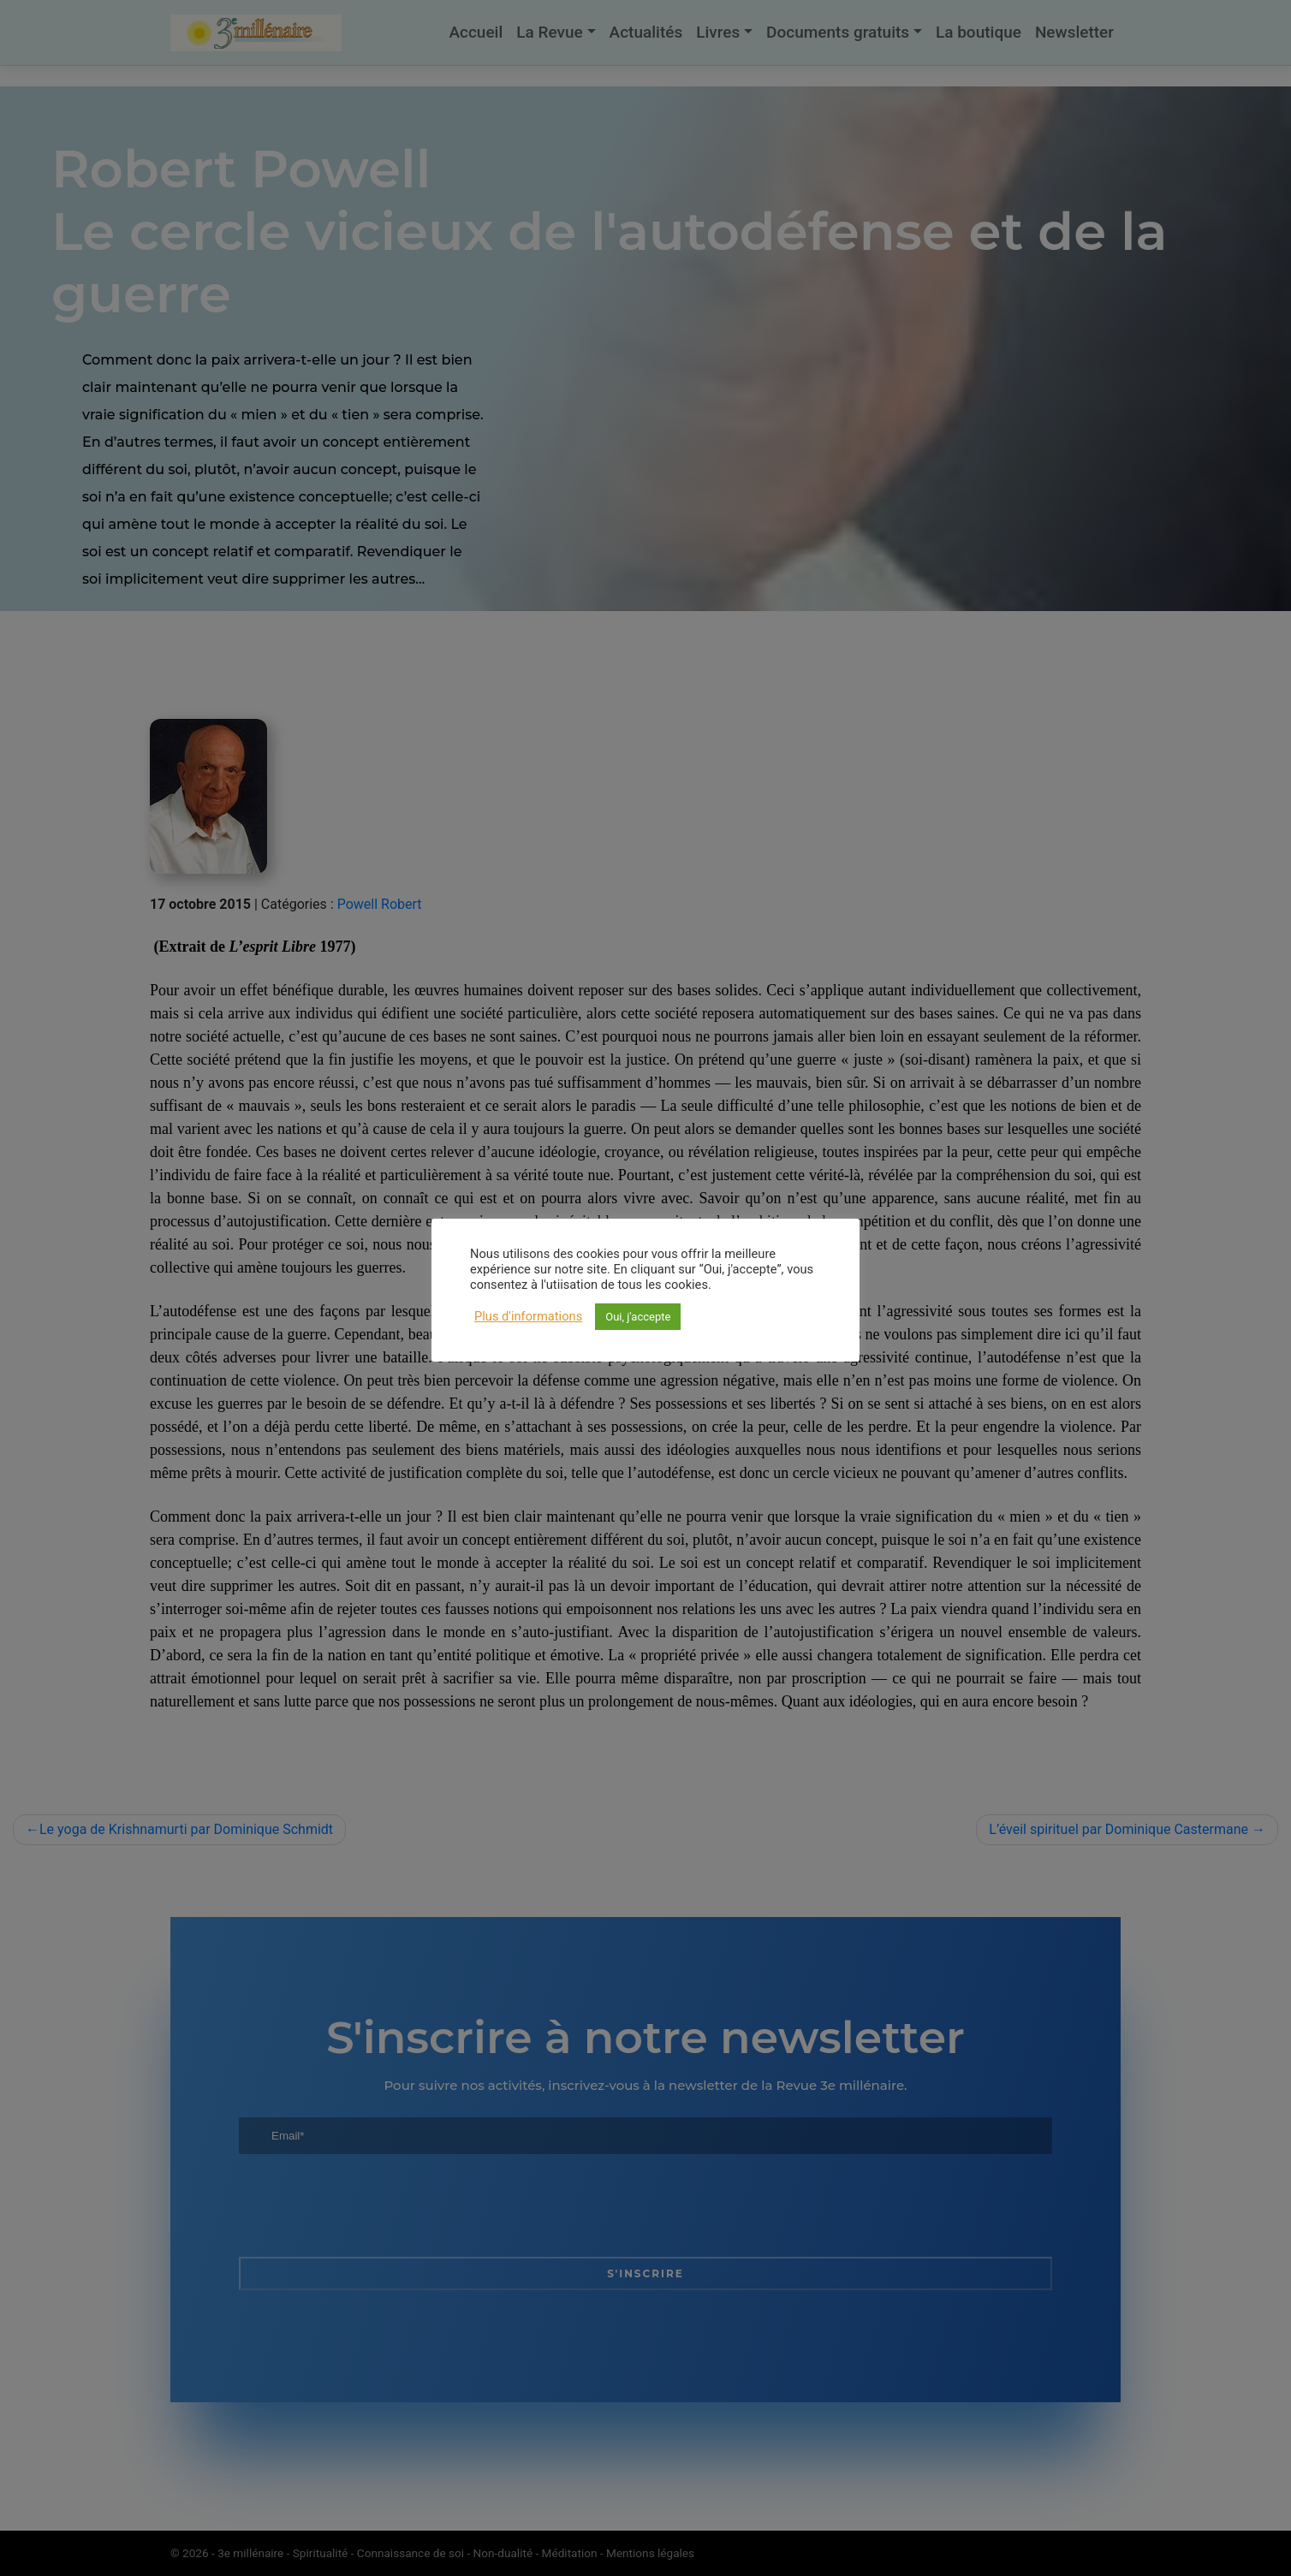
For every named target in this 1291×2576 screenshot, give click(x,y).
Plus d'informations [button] (528, 1316)
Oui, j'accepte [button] (637, 1316)
